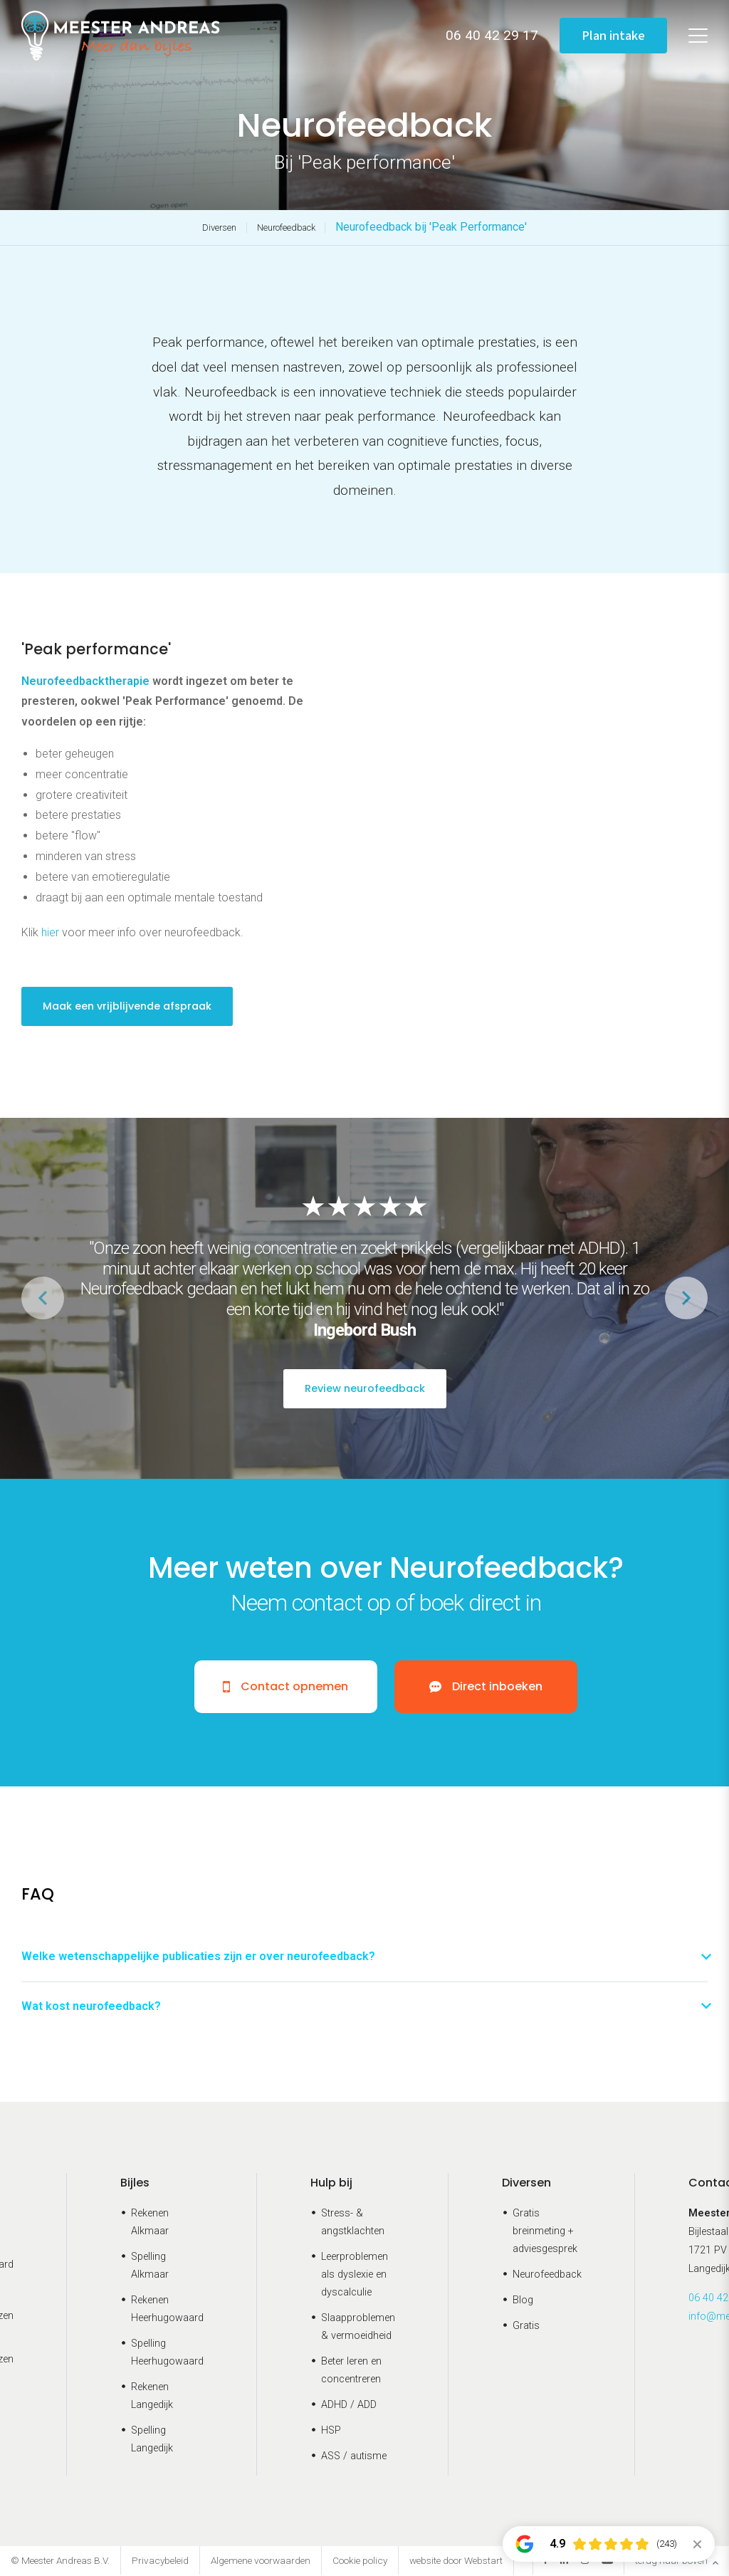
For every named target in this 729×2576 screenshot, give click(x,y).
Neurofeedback (286, 227)
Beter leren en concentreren (351, 2371)
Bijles (135, 2184)
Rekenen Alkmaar (150, 2224)
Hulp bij (331, 2184)
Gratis (526, 2326)
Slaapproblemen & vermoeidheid (358, 2328)
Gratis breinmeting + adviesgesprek (545, 2232)
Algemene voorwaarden (260, 2561)
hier (50, 932)
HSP (331, 2431)
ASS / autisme (354, 2457)
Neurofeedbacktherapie (85, 681)
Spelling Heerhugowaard (167, 2353)
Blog (523, 2301)
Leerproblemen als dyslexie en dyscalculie (354, 2276)
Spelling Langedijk (152, 2440)
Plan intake (612, 35)
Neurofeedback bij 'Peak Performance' (431, 227)
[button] (686, 1298)
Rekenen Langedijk (152, 2397)
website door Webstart (456, 2561)
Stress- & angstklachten (352, 2224)
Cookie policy (359, 2561)
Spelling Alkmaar (150, 2267)
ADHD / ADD (349, 2405)
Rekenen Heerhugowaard (167, 2310)
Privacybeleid (160, 2561)
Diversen (219, 227)
